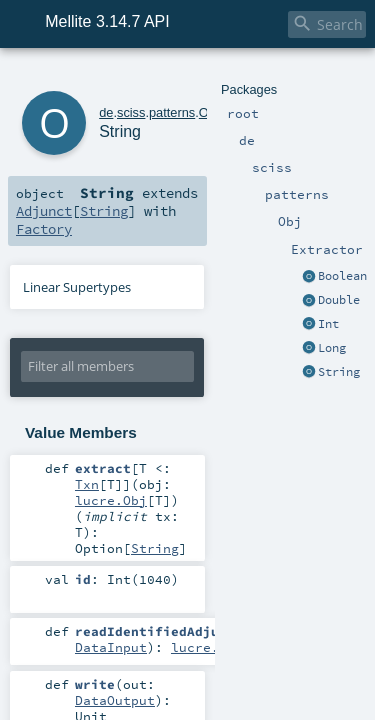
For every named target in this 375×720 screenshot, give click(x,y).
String (260, 182)
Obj (182, 77)
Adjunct (207, 182)
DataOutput (203, 606)
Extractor (220, 77)
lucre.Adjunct (223, 570)
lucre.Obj (111, 454)
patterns (145, 77)
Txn (191, 438)
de (79, 77)
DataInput (111, 570)
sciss (104, 77)
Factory (40, 200)
